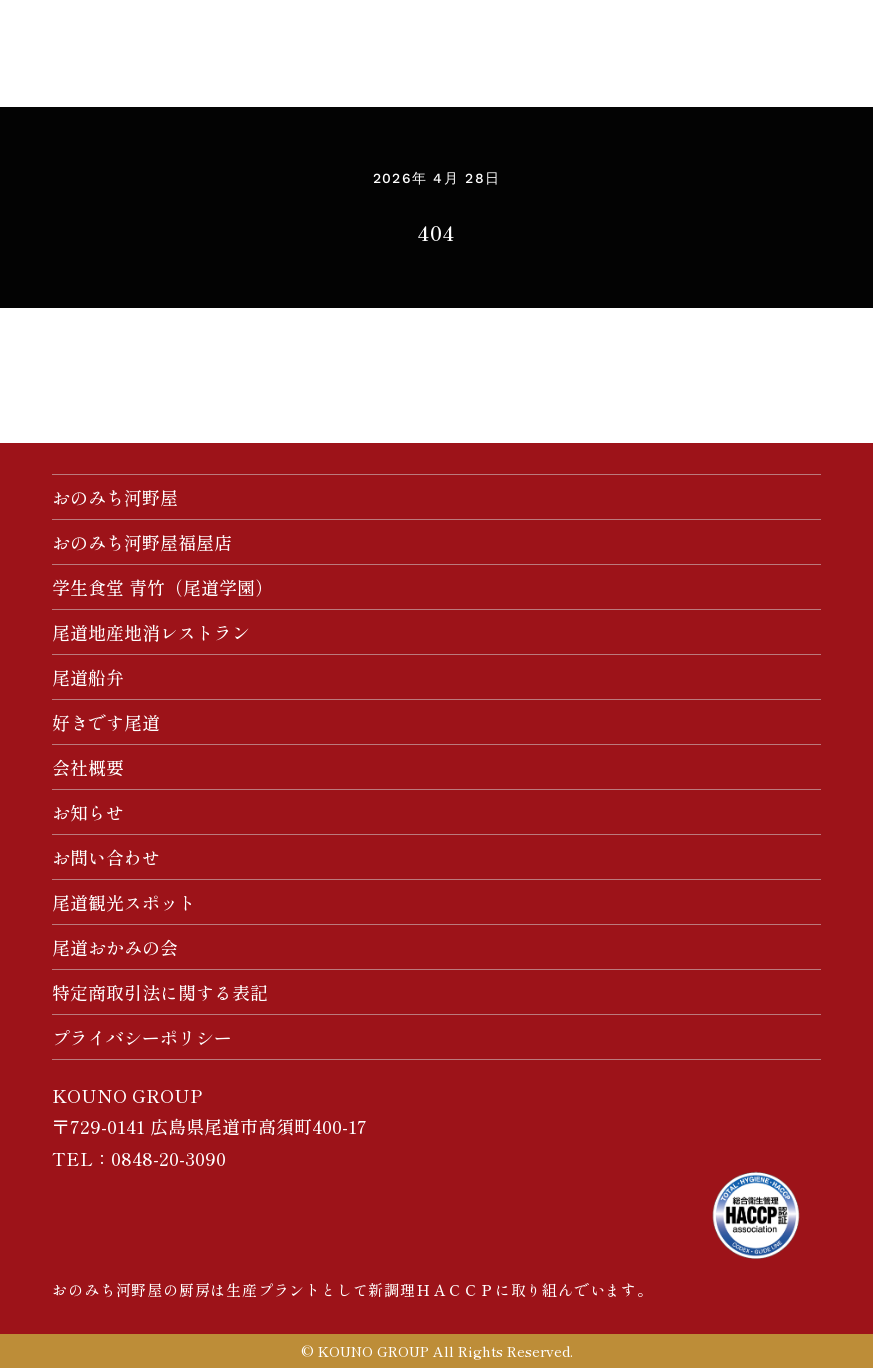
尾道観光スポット (124, 902)
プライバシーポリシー (142, 1037)
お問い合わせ (106, 857)
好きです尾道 (106, 722)
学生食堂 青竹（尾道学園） (162, 587)
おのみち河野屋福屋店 (142, 542)
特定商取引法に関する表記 (160, 992)
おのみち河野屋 (115, 497)
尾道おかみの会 (115, 947)
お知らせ (88, 812)
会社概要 (88, 767)
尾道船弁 (88, 677)
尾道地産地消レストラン (151, 632)
